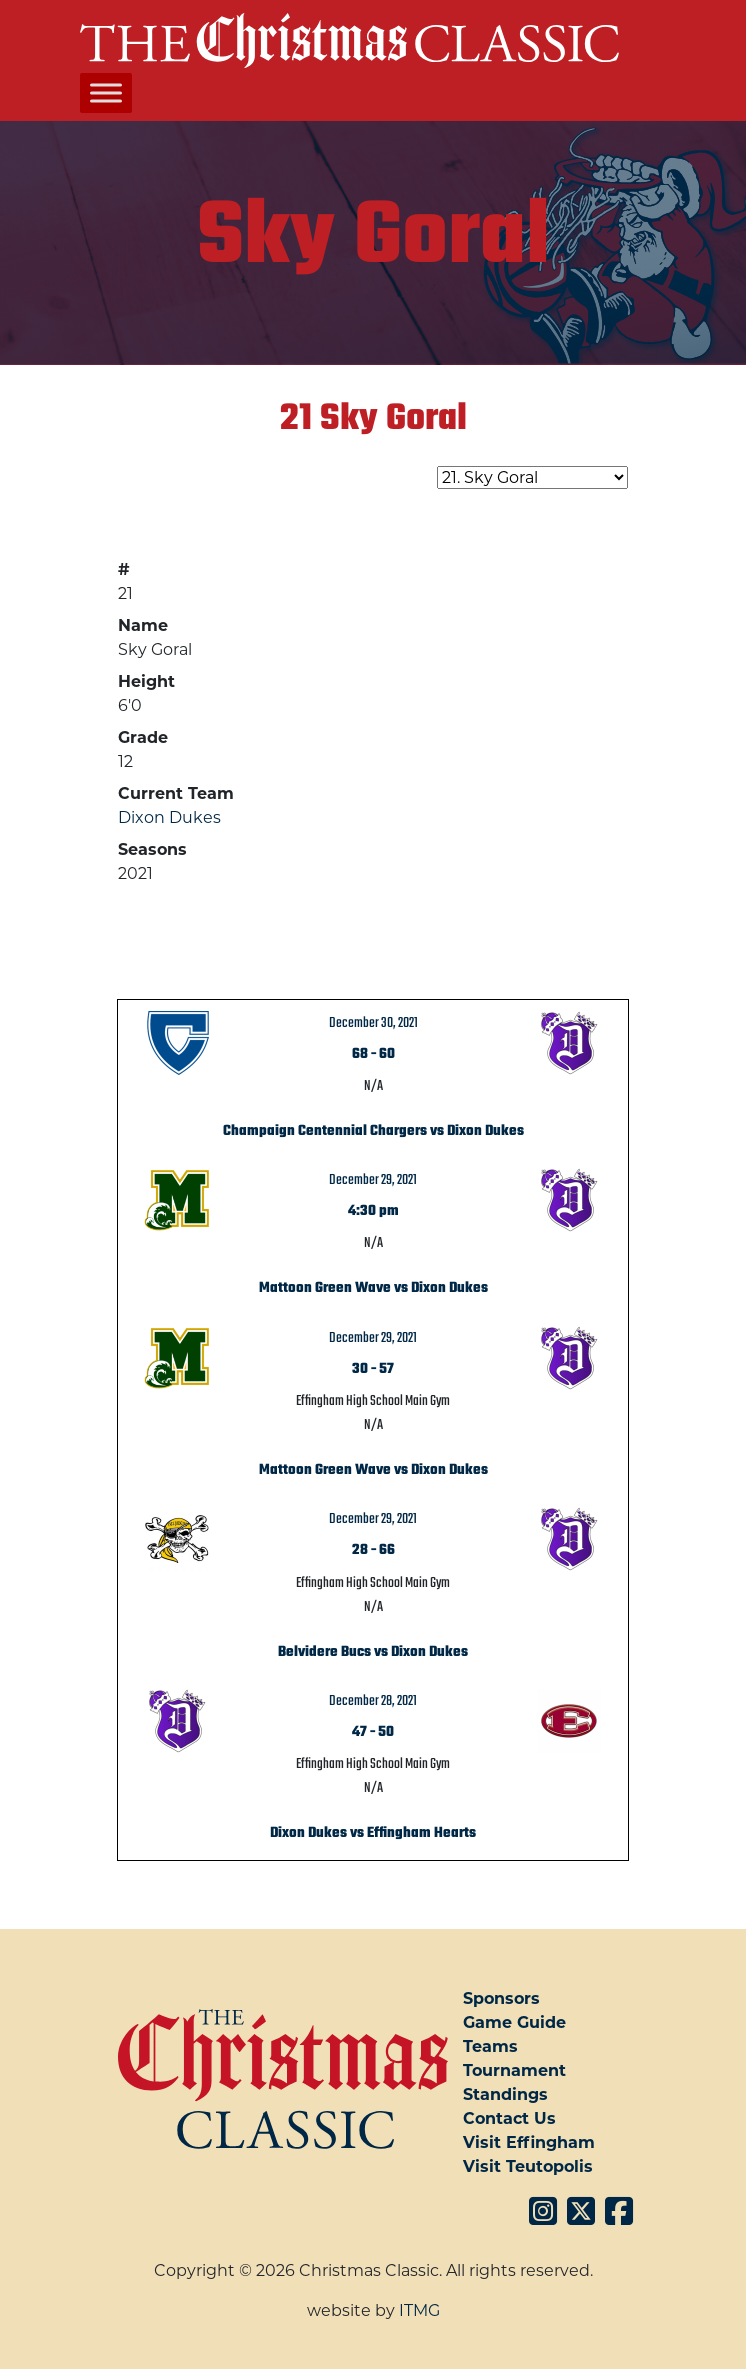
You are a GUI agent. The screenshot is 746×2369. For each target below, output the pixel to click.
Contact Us (509, 2118)
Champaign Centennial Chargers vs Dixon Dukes (373, 1131)
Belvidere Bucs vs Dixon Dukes (373, 1652)
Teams (490, 2046)
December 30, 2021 (373, 1023)
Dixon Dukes (169, 817)
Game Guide (514, 2022)
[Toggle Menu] (106, 93)
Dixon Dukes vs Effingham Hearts (373, 1833)
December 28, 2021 (373, 1701)
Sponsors (501, 1998)
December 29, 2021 (373, 1180)
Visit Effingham (529, 2142)
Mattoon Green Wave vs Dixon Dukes (373, 1288)
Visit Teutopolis (528, 2166)
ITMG (419, 2310)
